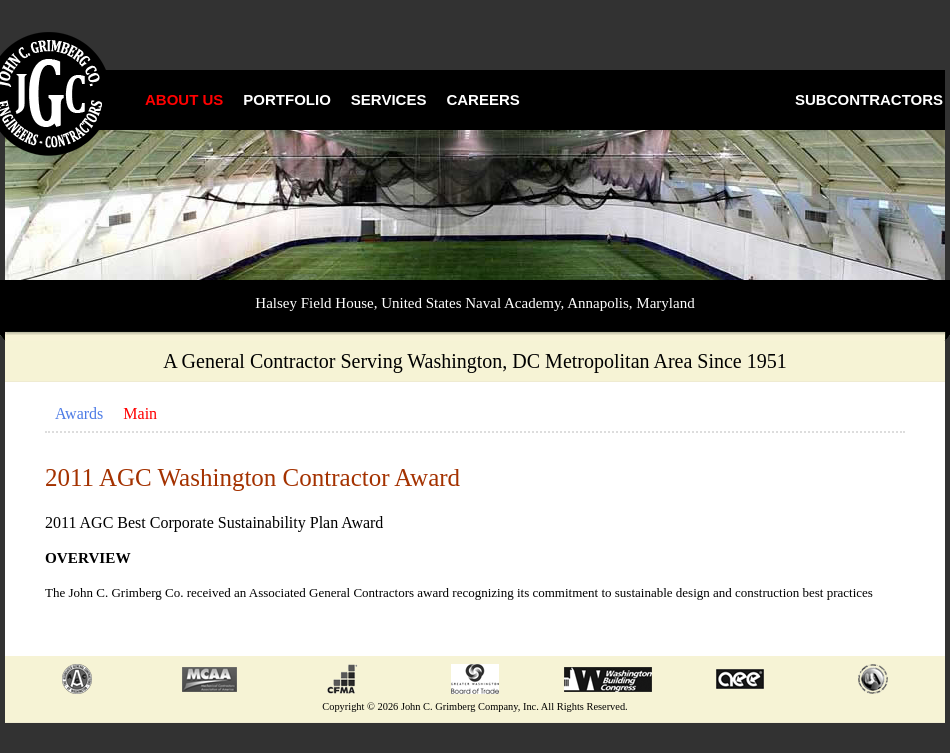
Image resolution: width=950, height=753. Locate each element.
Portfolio (287, 99)
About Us (184, 99)
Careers (482, 99)
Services (389, 99)
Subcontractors (869, 99)
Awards (79, 413)
